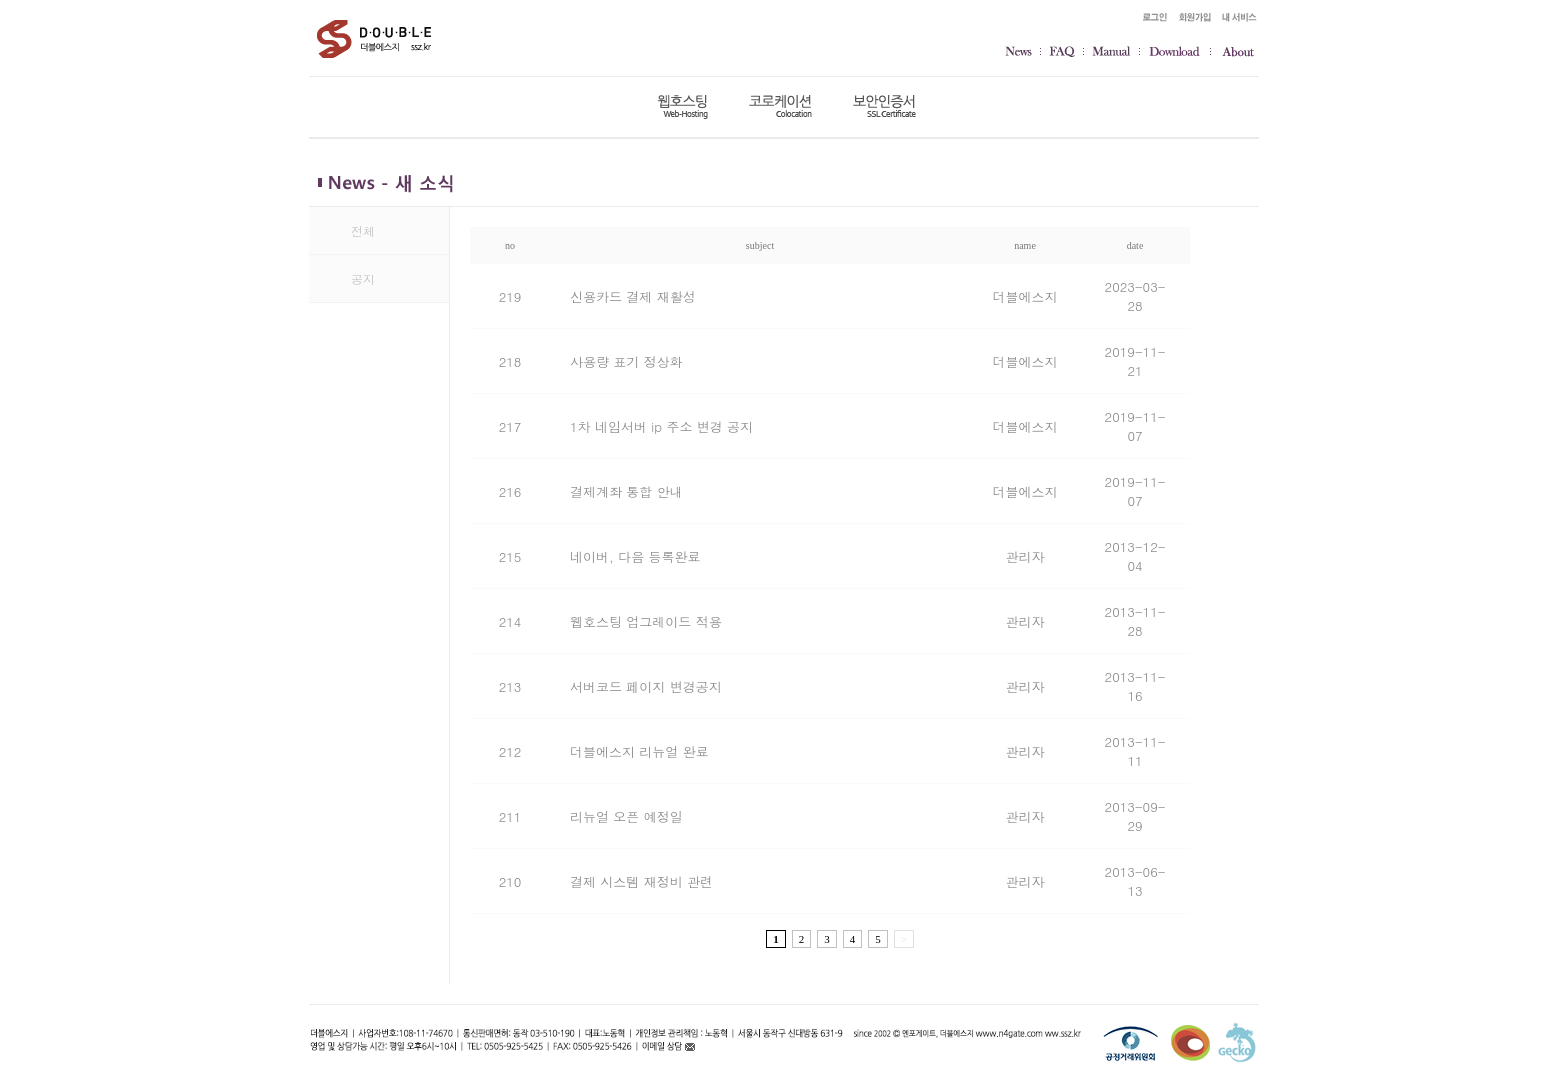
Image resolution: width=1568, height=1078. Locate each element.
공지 (363, 278)
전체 (363, 230)
